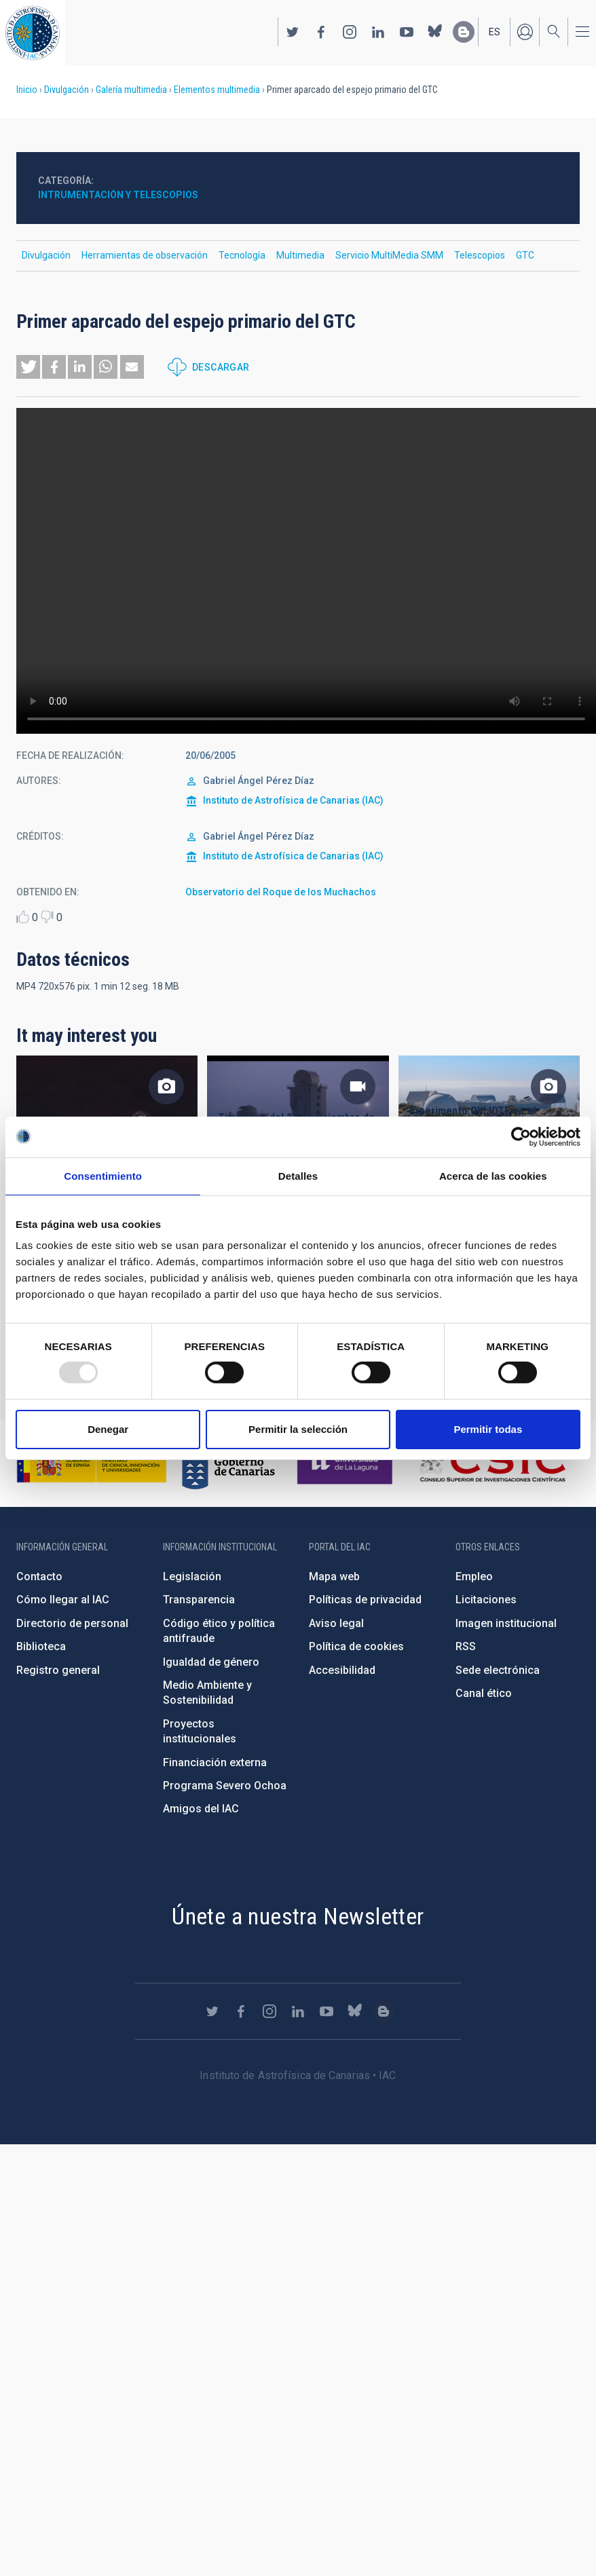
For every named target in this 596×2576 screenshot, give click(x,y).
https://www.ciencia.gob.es (91, 1463)
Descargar (221, 367)
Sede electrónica (497, 1670)
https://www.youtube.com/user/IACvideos (406, 32)
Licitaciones (486, 1599)
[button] (28, 367)
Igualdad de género (211, 1662)
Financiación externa (215, 1762)
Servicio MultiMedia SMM (389, 255)
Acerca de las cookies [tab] (493, 1175)
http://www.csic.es (491, 1463)
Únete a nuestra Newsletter (298, 1916)
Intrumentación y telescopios (118, 194)
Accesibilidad (342, 1670)
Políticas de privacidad (365, 1599)
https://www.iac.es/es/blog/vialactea (463, 32)
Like (22, 916)
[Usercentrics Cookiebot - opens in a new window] (521, 1136)
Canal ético (483, 1693)
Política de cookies (356, 1646)
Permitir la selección (298, 1429)
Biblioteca (41, 1646)
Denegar (108, 1429)
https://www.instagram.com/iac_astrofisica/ (349, 32)
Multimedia (300, 255)
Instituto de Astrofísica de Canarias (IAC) (293, 800)
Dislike (47, 916)
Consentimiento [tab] (103, 1175)
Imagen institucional (506, 1623)
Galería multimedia (131, 89)
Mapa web (334, 1576)
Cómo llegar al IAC (62, 1599)
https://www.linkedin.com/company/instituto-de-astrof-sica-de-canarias (378, 32)
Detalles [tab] (298, 1175)
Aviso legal (336, 1623)
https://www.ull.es (346, 1463)
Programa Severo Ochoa (224, 1785)
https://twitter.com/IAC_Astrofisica (292, 32)
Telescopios (479, 255)
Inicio (26, 89)
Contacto (39, 1576)
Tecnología (242, 255)
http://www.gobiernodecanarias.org (228, 1463)
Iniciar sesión (524, 32)
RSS (465, 1646)
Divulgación (66, 89)
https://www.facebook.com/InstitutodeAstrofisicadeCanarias (321, 32)
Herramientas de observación (144, 255)
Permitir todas (487, 1429)
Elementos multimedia (217, 89)
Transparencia (199, 1599)
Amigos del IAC (201, 1808)
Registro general (58, 1670)
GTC (525, 255)
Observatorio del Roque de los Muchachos (280, 891)
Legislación (192, 1576)
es (494, 31)
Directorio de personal (72, 1623)
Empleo (474, 1576)
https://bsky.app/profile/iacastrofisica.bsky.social (435, 32)
